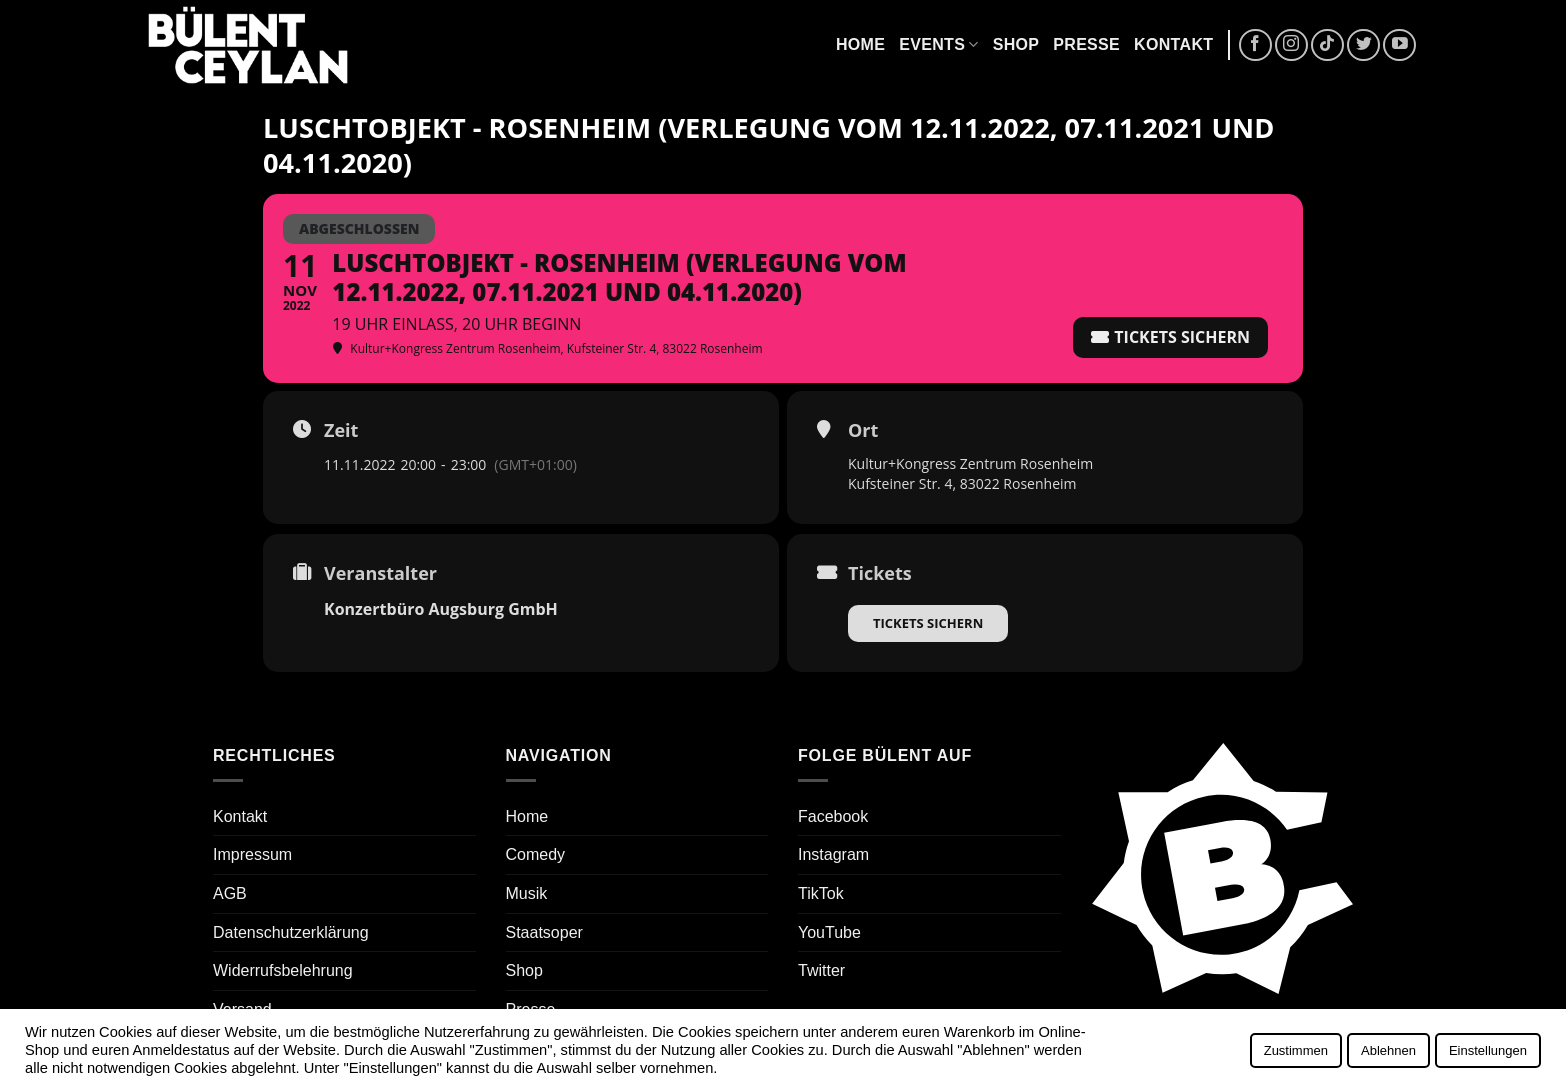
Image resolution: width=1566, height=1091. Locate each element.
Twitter (821, 970)
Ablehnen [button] (1388, 1050)
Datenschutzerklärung (291, 932)
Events (938, 44)
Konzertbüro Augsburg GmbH (441, 609)
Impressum (252, 854)
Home (860, 44)
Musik (527, 893)
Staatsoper (544, 932)
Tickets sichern (928, 623)
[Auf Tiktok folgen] (1327, 45)
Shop (1016, 44)
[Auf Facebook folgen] (1255, 45)
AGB (230, 893)
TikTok (821, 893)
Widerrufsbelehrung (283, 970)
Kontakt (1173, 44)
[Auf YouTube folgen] (1399, 45)
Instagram (833, 854)
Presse (1086, 44)
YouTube (829, 932)
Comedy (536, 854)
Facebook (833, 816)
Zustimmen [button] (1296, 1050)
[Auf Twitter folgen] (1363, 45)
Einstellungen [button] (1488, 1050)
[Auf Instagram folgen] (1291, 45)
